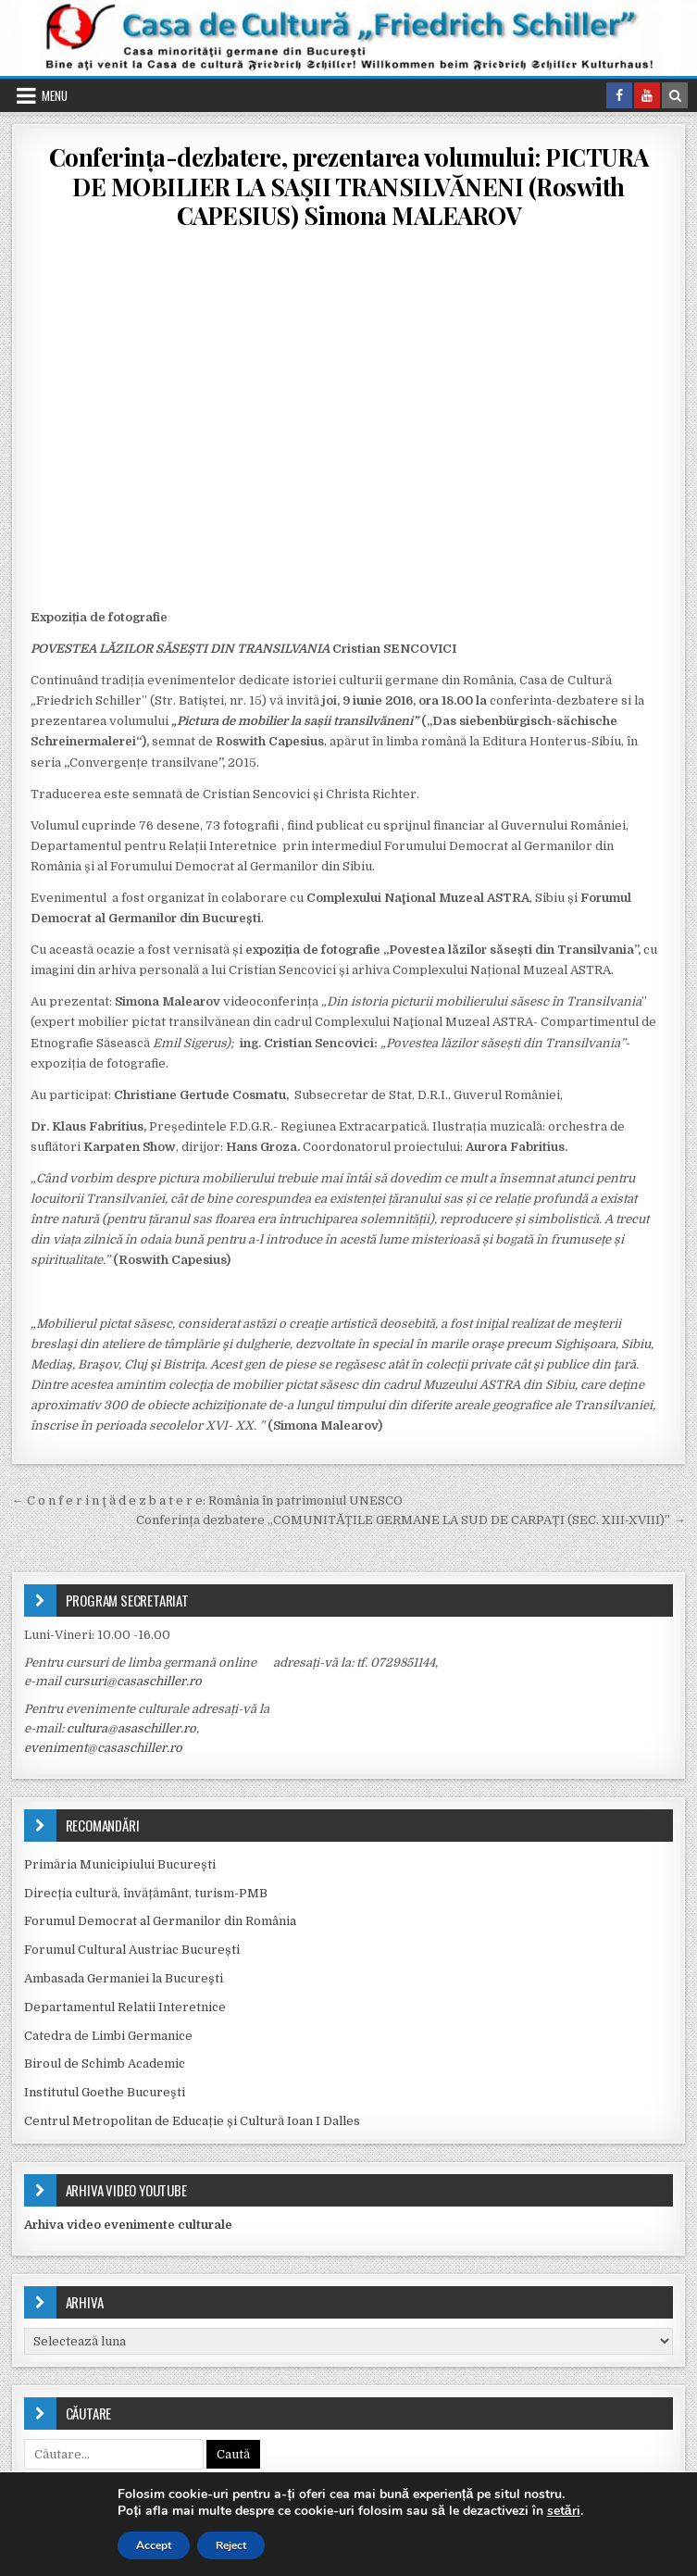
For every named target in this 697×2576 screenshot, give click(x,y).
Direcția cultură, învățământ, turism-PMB (146, 1893)
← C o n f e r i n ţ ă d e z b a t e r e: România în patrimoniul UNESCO (207, 1500)
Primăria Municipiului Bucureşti (120, 1864)
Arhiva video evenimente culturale (128, 2225)
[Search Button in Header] (675, 95)
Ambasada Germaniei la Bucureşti (123, 1978)
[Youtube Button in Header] (647, 95)
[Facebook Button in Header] (619, 95)
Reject (231, 2545)
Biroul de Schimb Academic (104, 2063)
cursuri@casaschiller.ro (133, 1681)
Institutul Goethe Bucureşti (104, 2092)
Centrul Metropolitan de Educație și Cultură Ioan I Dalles (192, 2121)
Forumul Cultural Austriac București (132, 1950)
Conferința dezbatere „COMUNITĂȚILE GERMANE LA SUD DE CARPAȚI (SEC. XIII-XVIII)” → (410, 1520)
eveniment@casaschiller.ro (103, 1748)
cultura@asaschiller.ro (131, 1728)
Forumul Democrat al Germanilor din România (160, 1921)
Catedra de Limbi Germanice (108, 2036)
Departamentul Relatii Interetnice (125, 2007)
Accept (153, 2545)
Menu (55, 95)
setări (563, 2511)
